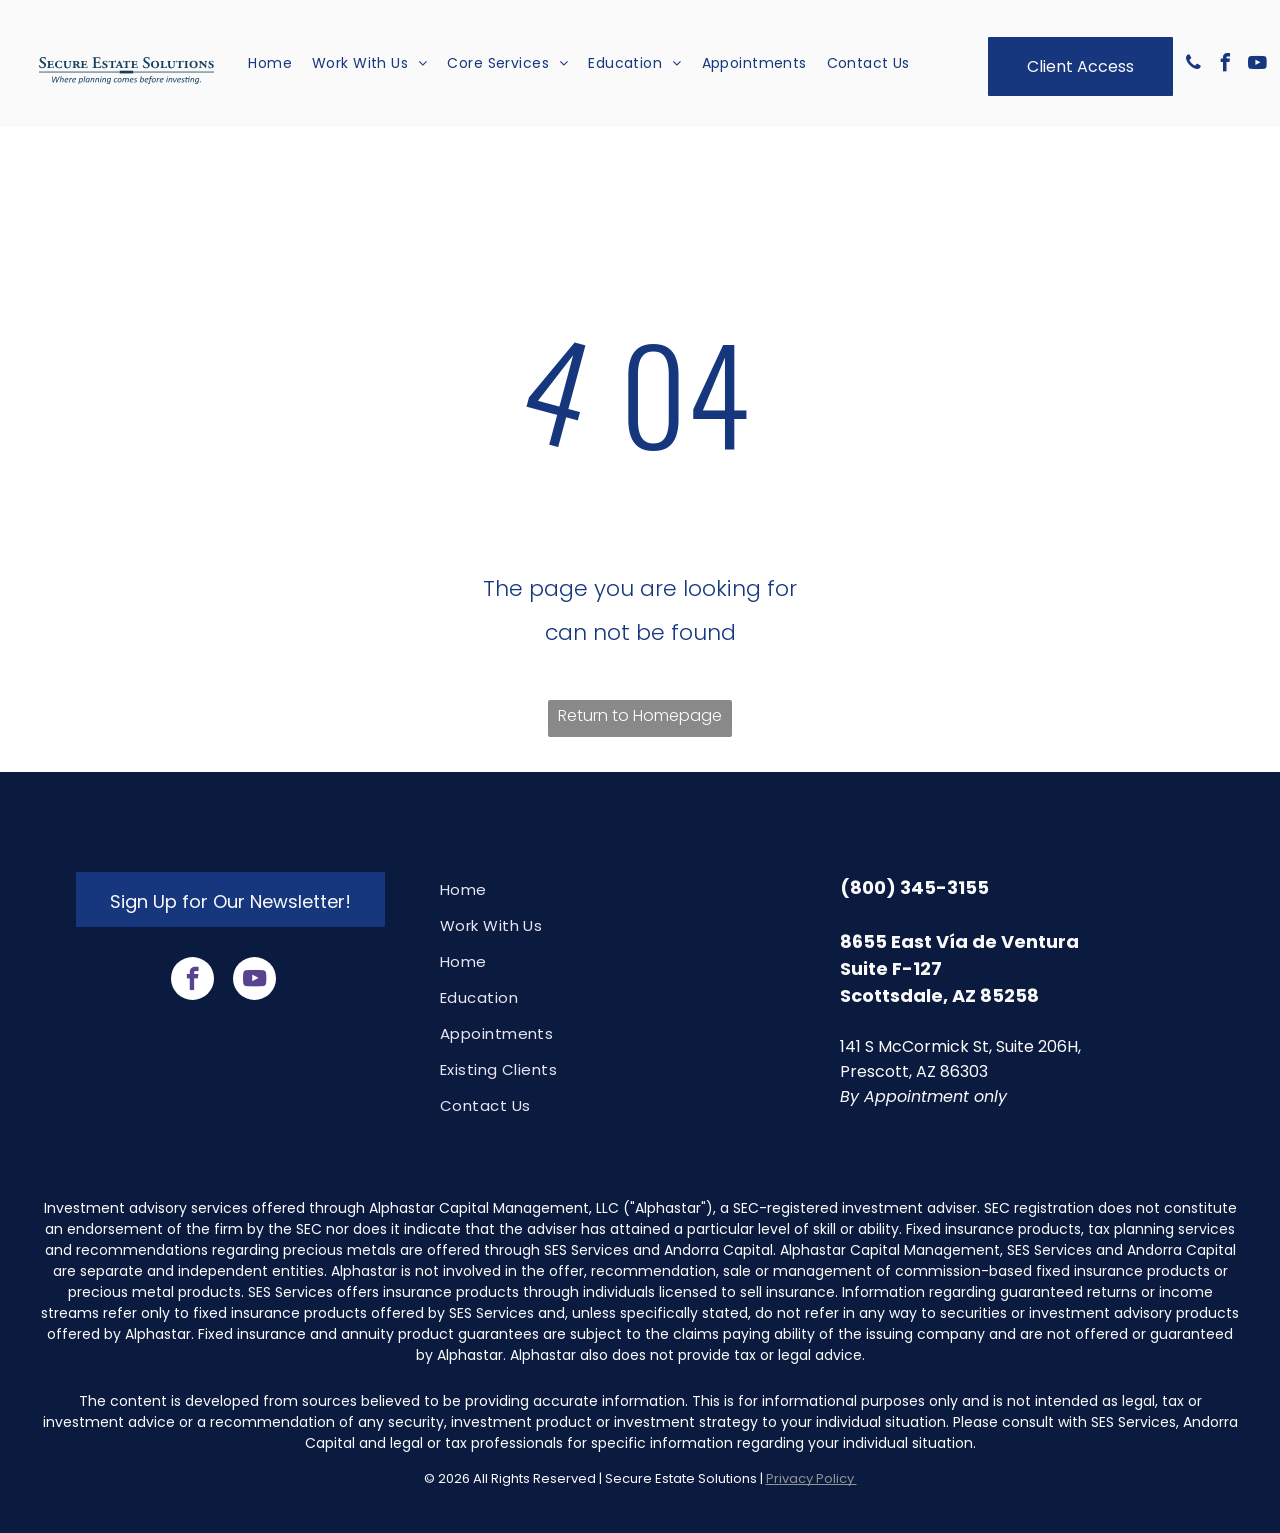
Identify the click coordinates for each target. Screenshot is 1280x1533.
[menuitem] (270, 64)
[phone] (1194, 65)
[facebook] (1226, 65)
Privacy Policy (811, 1478)
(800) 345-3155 (914, 887)
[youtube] (1258, 65)
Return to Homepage (640, 715)
